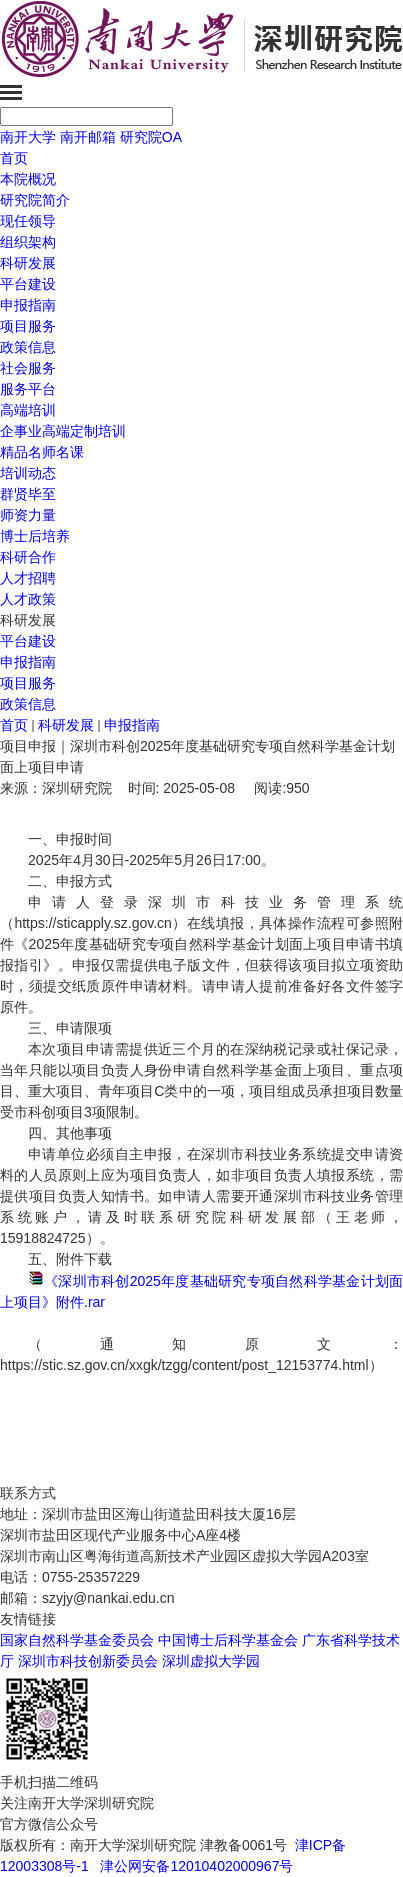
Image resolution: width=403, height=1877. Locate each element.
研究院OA (151, 137)
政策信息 (28, 704)
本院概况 (28, 179)
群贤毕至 (28, 494)
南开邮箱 (88, 137)
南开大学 (28, 137)
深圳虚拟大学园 (211, 1661)
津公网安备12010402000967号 (196, 1866)
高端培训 (28, 410)
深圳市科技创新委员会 (88, 1661)
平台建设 (28, 641)
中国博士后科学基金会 (228, 1640)
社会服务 (28, 368)
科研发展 (28, 263)
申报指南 (28, 662)
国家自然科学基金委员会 (77, 1640)
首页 (14, 158)
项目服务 (28, 683)
